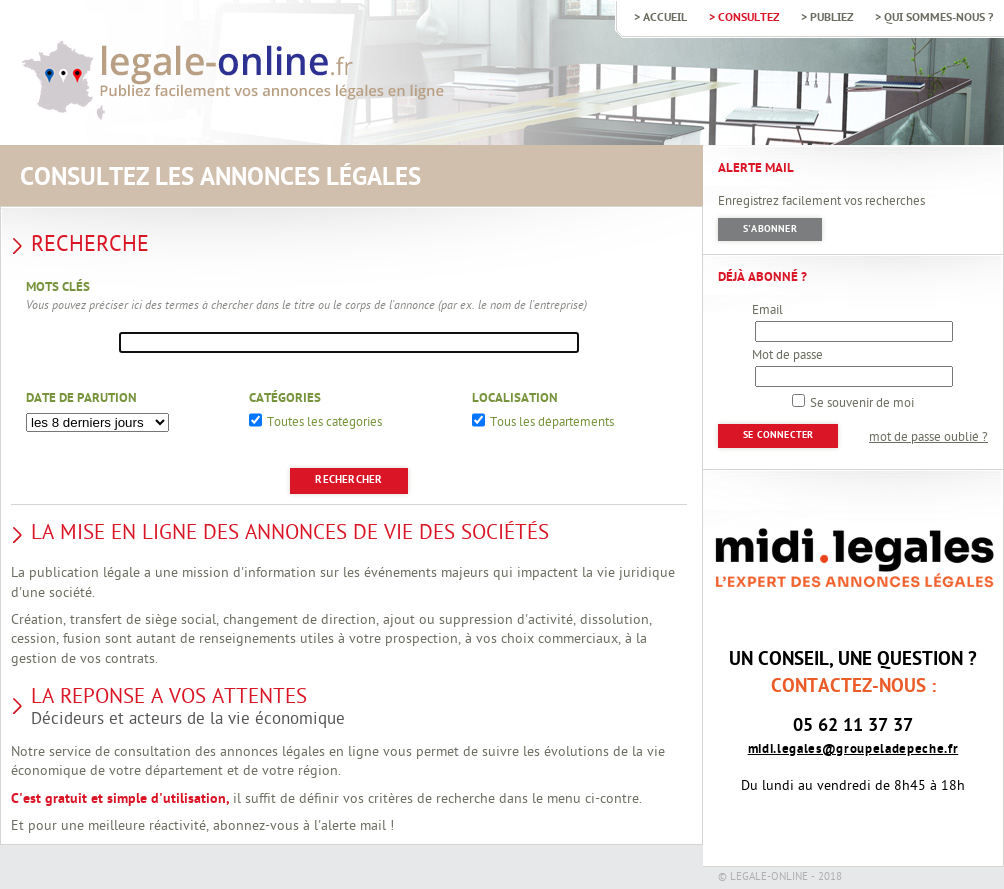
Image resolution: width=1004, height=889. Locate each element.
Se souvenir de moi (862, 404)
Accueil (665, 17)
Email (767, 311)
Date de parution (81, 399)
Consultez (748, 17)
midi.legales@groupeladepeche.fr (853, 749)
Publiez (831, 17)
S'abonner (770, 229)
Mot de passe (787, 356)
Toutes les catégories (324, 424)
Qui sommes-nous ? (938, 17)
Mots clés (58, 288)
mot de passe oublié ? (928, 438)
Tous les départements (552, 424)
